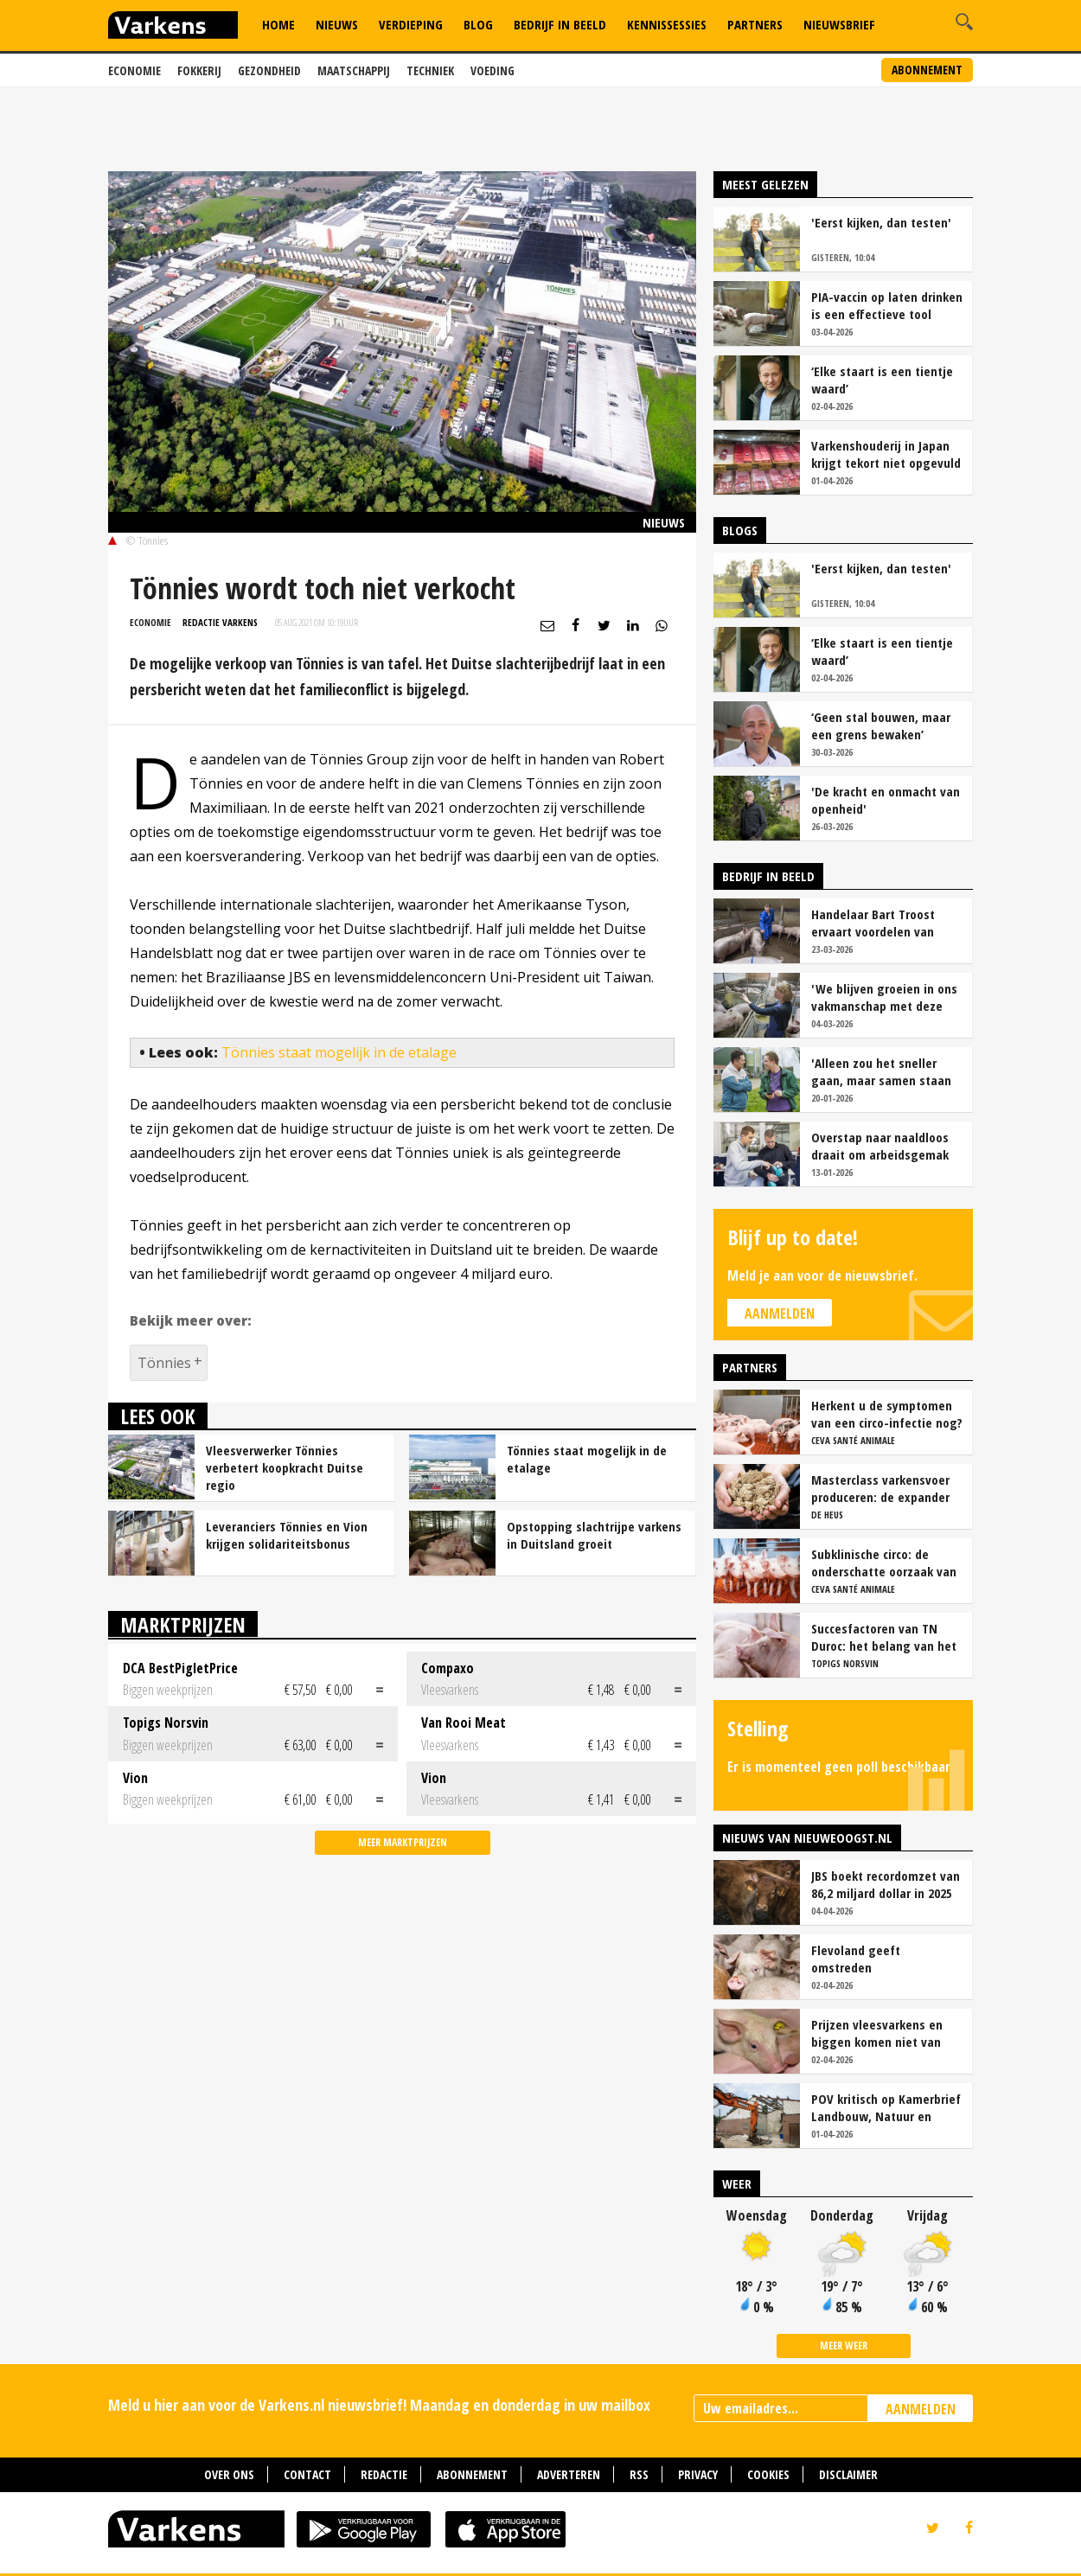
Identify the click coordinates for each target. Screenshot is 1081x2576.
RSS (639, 2474)
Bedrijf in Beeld (560, 24)
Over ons (229, 2474)
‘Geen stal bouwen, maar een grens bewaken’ (880, 725)
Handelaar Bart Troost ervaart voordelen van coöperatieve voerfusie (875, 922)
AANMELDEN (921, 2409)
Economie (134, 70)
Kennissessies (667, 24)
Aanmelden (780, 1313)
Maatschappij (353, 70)
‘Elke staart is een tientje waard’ (882, 379)
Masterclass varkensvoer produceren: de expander (880, 1488)
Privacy (698, 2474)
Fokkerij (199, 70)
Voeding (492, 70)
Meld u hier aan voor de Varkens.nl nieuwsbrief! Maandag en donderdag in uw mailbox (379, 2404)
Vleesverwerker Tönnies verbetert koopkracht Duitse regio (284, 1467)
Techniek (430, 70)
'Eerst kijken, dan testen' (881, 222)
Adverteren (568, 2474)
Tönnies (164, 1362)
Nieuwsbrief (839, 24)
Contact (307, 2474)
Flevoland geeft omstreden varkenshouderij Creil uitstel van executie (870, 1958)
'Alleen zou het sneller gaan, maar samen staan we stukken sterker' (881, 1071)
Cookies (768, 2474)
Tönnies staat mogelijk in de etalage (339, 1052)
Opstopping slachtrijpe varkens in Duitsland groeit (594, 1535)
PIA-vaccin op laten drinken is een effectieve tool (887, 305)
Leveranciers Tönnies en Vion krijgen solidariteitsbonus (287, 1535)
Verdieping (411, 24)
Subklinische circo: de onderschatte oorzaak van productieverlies (883, 1562)
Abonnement (927, 69)
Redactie (384, 2474)
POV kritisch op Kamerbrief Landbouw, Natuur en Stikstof (886, 2107)
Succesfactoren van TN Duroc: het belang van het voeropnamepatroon (883, 1637)
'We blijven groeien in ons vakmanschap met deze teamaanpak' (884, 997)
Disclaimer (848, 2474)
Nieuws (337, 24)
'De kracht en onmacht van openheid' (885, 800)
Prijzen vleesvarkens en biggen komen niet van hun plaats (877, 2033)
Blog (478, 24)
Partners (755, 24)
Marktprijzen (183, 1624)
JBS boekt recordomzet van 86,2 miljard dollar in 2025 (885, 1884)
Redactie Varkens (220, 622)
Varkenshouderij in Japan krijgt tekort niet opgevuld (886, 454)
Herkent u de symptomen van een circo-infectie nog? (887, 1414)
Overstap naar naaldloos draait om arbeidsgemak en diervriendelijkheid (880, 1145)
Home (278, 24)
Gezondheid (269, 70)
